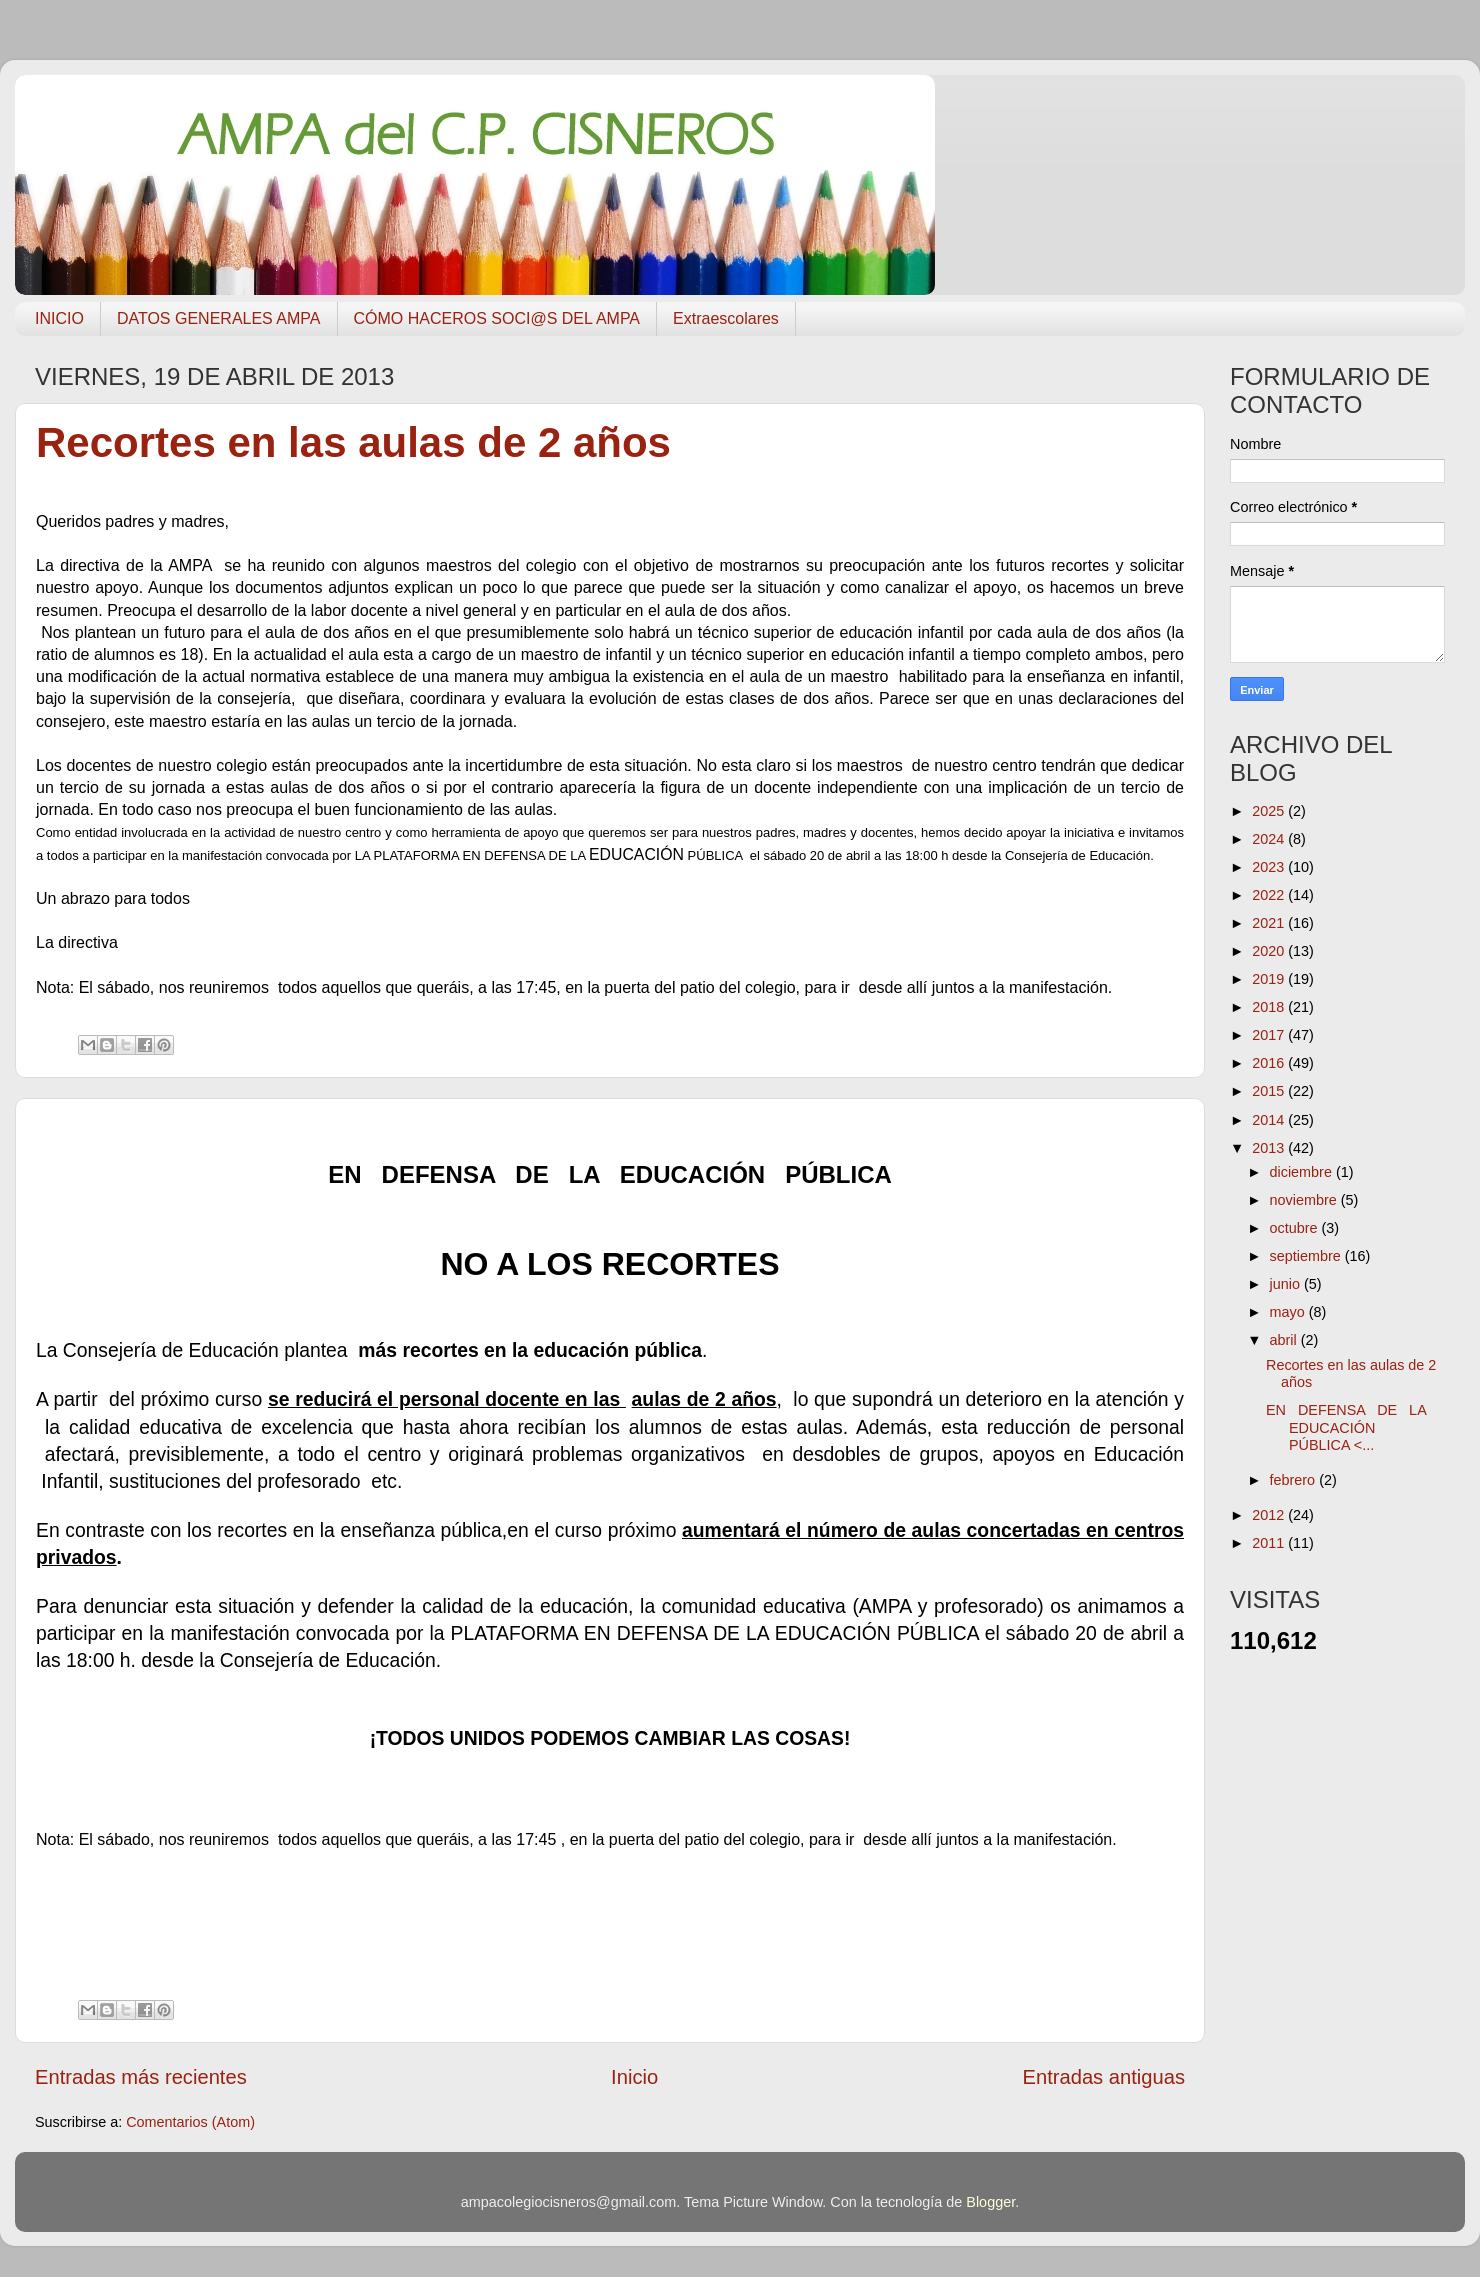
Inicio (634, 2077)
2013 (1270, 1148)
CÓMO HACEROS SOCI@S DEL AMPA (497, 318)
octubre (1296, 1228)
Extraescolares (726, 318)
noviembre (1305, 1200)
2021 (1270, 923)
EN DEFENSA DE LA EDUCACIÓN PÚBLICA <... (1346, 1427)
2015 (1270, 1091)
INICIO (59, 318)
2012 (1270, 1515)
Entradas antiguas (1104, 2077)
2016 (1270, 1063)
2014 (1270, 1120)
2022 (1270, 895)
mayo (1289, 1312)
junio (1287, 1284)
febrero (1295, 1480)
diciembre (1303, 1172)
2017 (1270, 1035)
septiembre (1307, 1256)
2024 (1270, 839)
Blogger (990, 2202)
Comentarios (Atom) (190, 2122)
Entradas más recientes (141, 2077)
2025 (1270, 811)
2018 (1270, 1007)
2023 (1270, 867)
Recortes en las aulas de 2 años (353, 442)
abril (1285, 1340)
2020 (1270, 951)
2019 (1270, 979)
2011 (1270, 1543)
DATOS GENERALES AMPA (219, 318)
